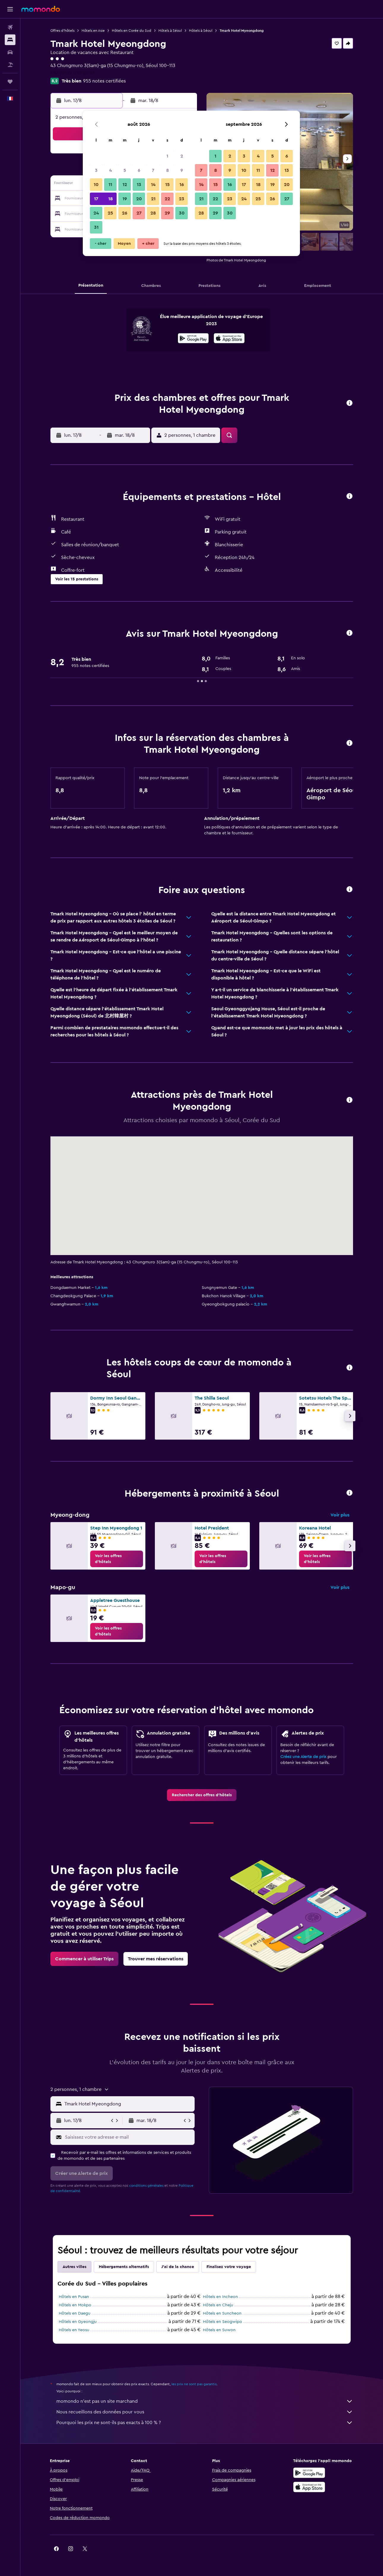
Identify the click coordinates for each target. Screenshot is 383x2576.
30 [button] (182, 213)
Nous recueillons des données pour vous (204, 2411)
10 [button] (96, 184)
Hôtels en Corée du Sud (131, 30)
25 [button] (110, 213)
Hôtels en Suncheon (222, 2313)
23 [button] (181, 198)
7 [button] (153, 170)
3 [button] (96, 170)
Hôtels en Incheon (220, 2297)
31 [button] (96, 227)
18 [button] (110, 198)
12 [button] (125, 184)
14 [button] (153, 184)
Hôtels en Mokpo (75, 2305)
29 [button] (167, 213)
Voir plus (339, 1515)
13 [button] (139, 184)
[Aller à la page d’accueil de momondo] (40, 9)
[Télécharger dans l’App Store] (229, 339)
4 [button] (110, 170)
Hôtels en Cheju (218, 2305)
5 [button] (124, 170)
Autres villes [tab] (74, 2267)
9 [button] (181, 170)
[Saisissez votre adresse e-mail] (128, 2137)
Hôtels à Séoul (170, 30)
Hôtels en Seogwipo (222, 2322)
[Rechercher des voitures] (10, 52)
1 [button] (167, 156)
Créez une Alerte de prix (303, 1757)
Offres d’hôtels (62, 30)
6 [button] (139, 170)
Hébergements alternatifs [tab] (124, 2267)
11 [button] (110, 184)
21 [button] (153, 198)
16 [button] (181, 184)
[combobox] (128, 2104)
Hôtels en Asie (93, 30)
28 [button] (153, 213)
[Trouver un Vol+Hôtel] (10, 65)
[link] (116, 1559)
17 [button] (96, 198)
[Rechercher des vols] (10, 27)
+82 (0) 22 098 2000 (72, 72)
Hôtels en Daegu (74, 2313)
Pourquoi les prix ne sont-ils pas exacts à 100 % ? (204, 2422)
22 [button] (167, 198)
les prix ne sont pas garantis (194, 2384)
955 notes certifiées (104, 81)
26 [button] (124, 213)
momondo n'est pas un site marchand (204, 2401)
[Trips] (10, 82)
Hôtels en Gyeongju (78, 2322)
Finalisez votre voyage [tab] (228, 2267)
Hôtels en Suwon (219, 2330)
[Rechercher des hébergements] (10, 40)
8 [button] (167, 170)
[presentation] (229, 338)
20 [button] (139, 198)
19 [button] (125, 198)
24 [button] (96, 213)
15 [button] (167, 184)
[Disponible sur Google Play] (193, 339)
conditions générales (146, 2185)
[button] (10, 9)
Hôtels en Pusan (74, 2297)
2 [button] (181, 156)
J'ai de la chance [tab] (177, 2267)
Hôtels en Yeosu (74, 2330)
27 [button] (139, 213)
